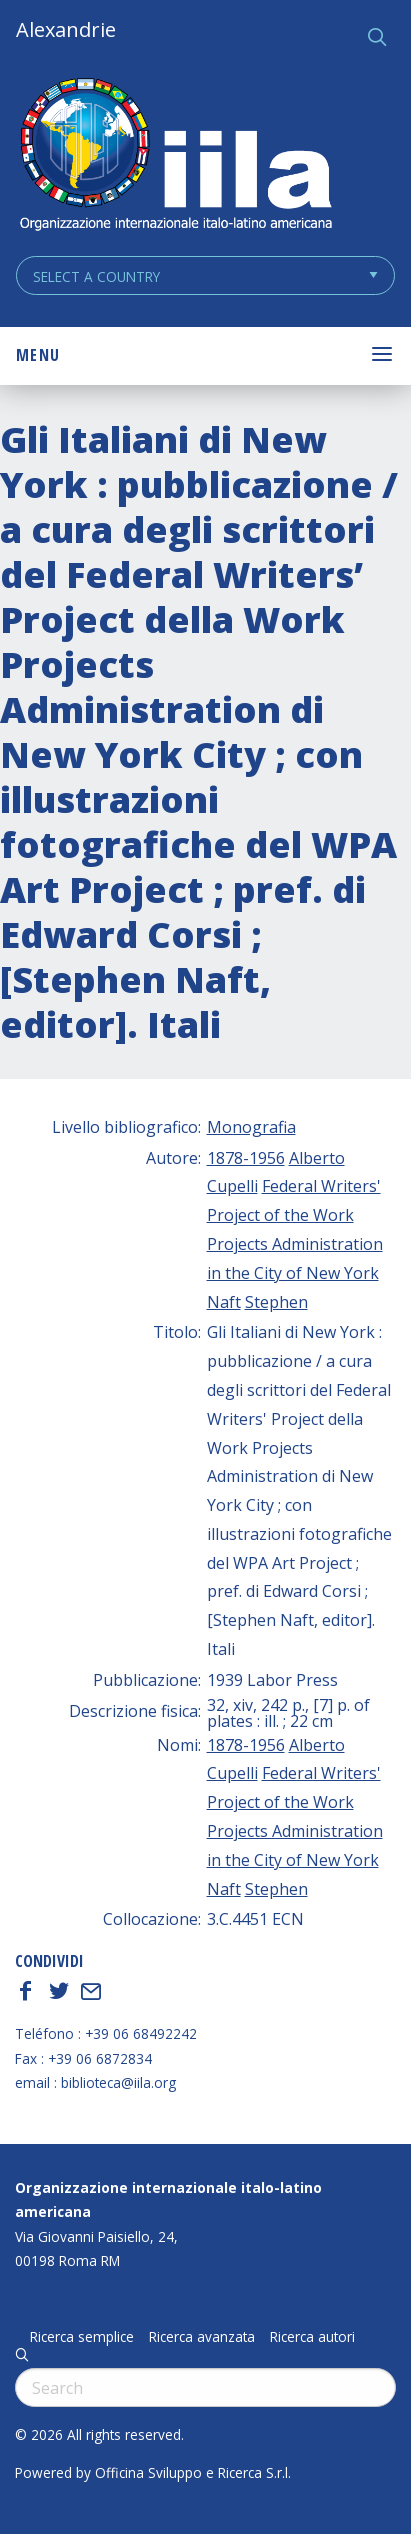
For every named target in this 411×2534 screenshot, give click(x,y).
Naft (224, 1302)
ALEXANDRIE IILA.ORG (175, 156)
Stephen (276, 1302)
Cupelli (232, 1186)
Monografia (251, 1127)
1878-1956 (246, 1158)
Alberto (317, 1158)
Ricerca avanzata (202, 2337)
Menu (38, 355)
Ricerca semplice (82, 2337)
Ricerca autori (312, 2337)
